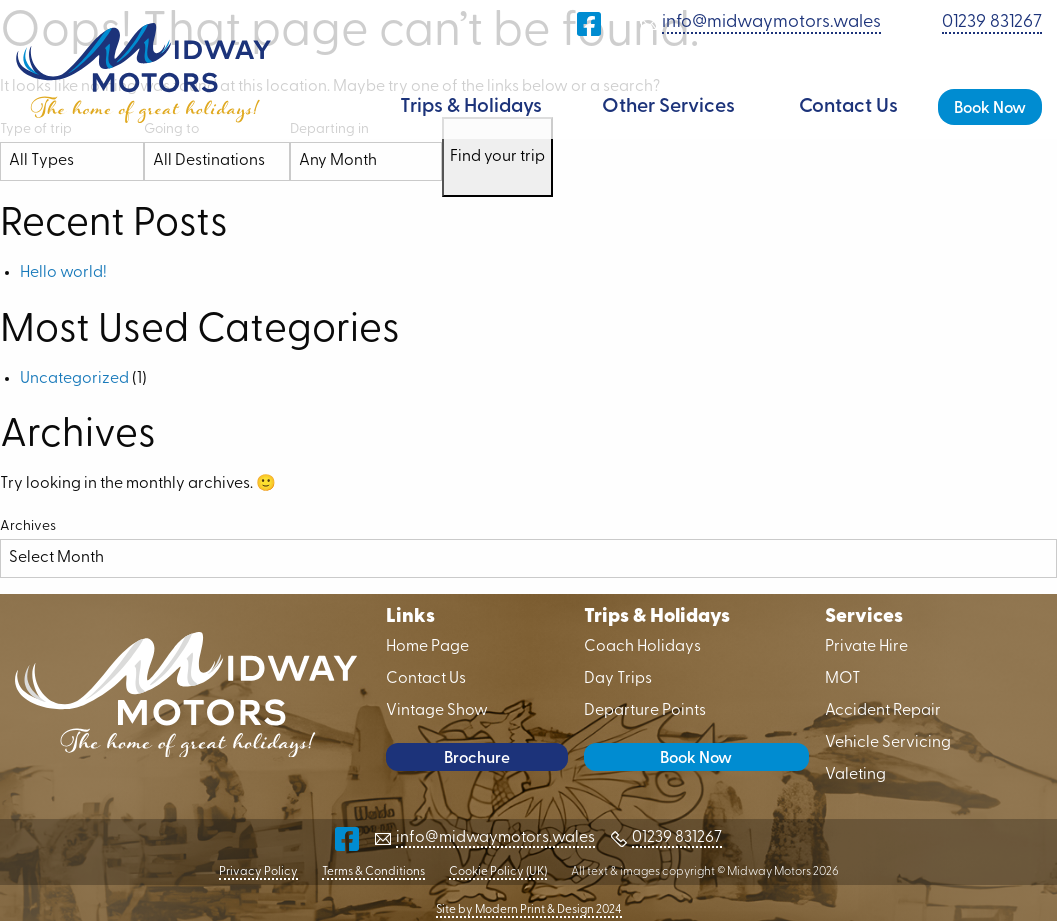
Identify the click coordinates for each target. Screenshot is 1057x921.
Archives (28, 526)
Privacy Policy (258, 872)
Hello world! (63, 273)
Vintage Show (437, 711)
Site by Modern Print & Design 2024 (529, 910)
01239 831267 (992, 23)
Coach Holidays (642, 647)
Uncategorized (74, 379)
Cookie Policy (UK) (498, 872)
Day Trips (618, 679)
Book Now (990, 109)
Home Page (340, 107)
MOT (843, 679)
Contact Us (848, 107)
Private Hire (866, 647)
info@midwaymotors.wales (771, 23)
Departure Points (645, 711)
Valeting (855, 775)
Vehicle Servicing (888, 743)
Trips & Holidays (471, 107)
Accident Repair (883, 711)
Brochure (477, 759)
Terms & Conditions (373, 872)
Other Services (668, 107)
